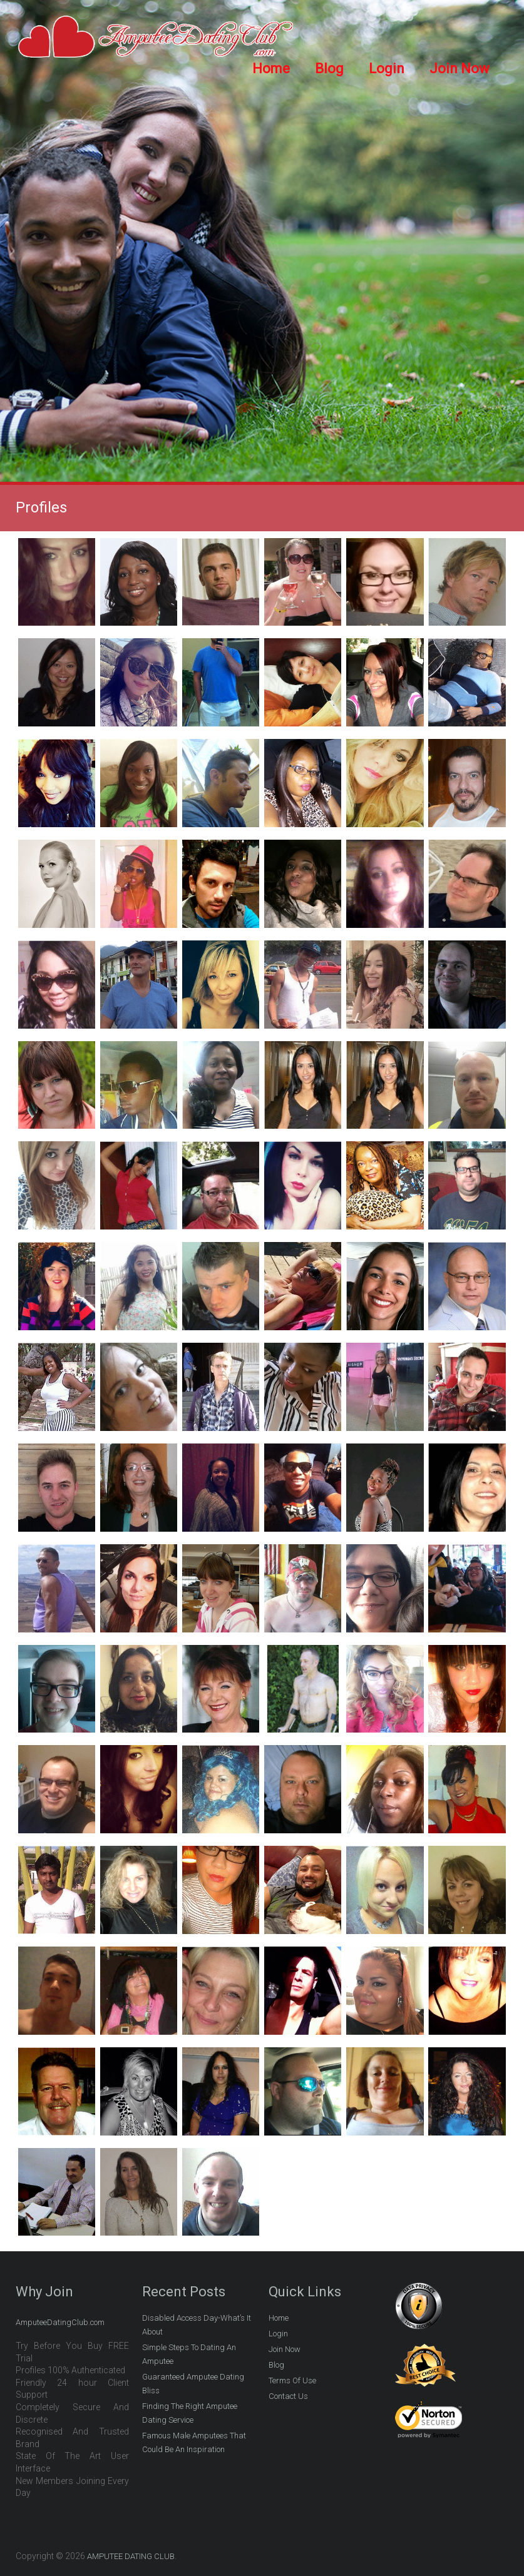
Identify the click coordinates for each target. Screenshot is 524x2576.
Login (386, 68)
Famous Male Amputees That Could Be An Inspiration (194, 2442)
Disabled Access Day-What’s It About (196, 2324)
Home (271, 68)
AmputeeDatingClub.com (60, 2322)
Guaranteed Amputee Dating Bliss (193, 2383)
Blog (329, 68)
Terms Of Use (292, 2380)
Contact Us (288, 2396)
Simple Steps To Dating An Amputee (189, 2354)
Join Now (459, 68)
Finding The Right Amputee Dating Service (189, 2413)
